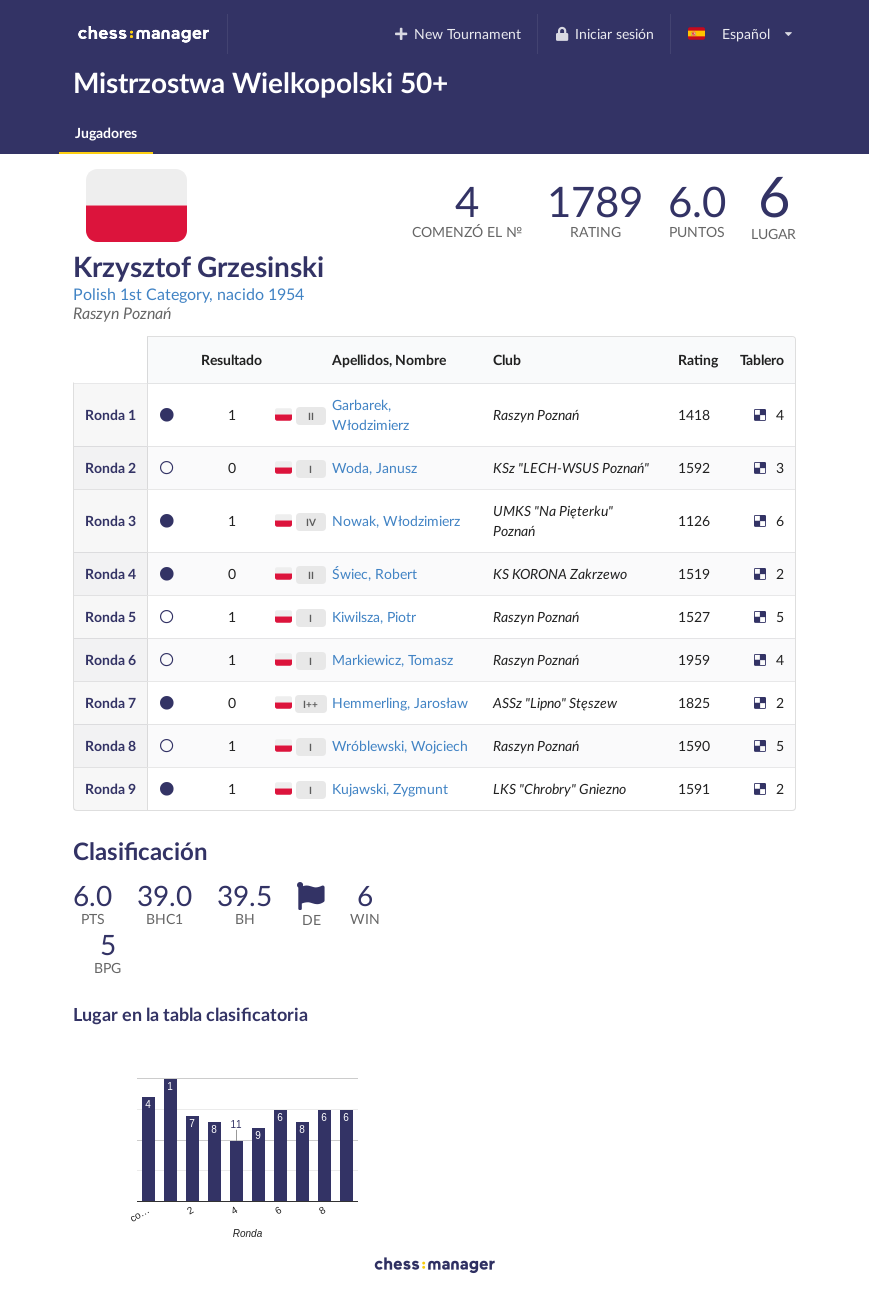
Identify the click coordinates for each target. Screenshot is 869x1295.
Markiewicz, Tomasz (392, 659)
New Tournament (457, 33)
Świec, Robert (374, 573)
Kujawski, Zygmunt (390, 788)
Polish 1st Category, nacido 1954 (188, 293)
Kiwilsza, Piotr (374, 616)
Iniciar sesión (603, 33)
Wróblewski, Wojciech (400, 745)
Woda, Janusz (374, 467)
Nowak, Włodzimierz (396, 520)
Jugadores (106, 132)
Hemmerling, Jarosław (400, 702)
